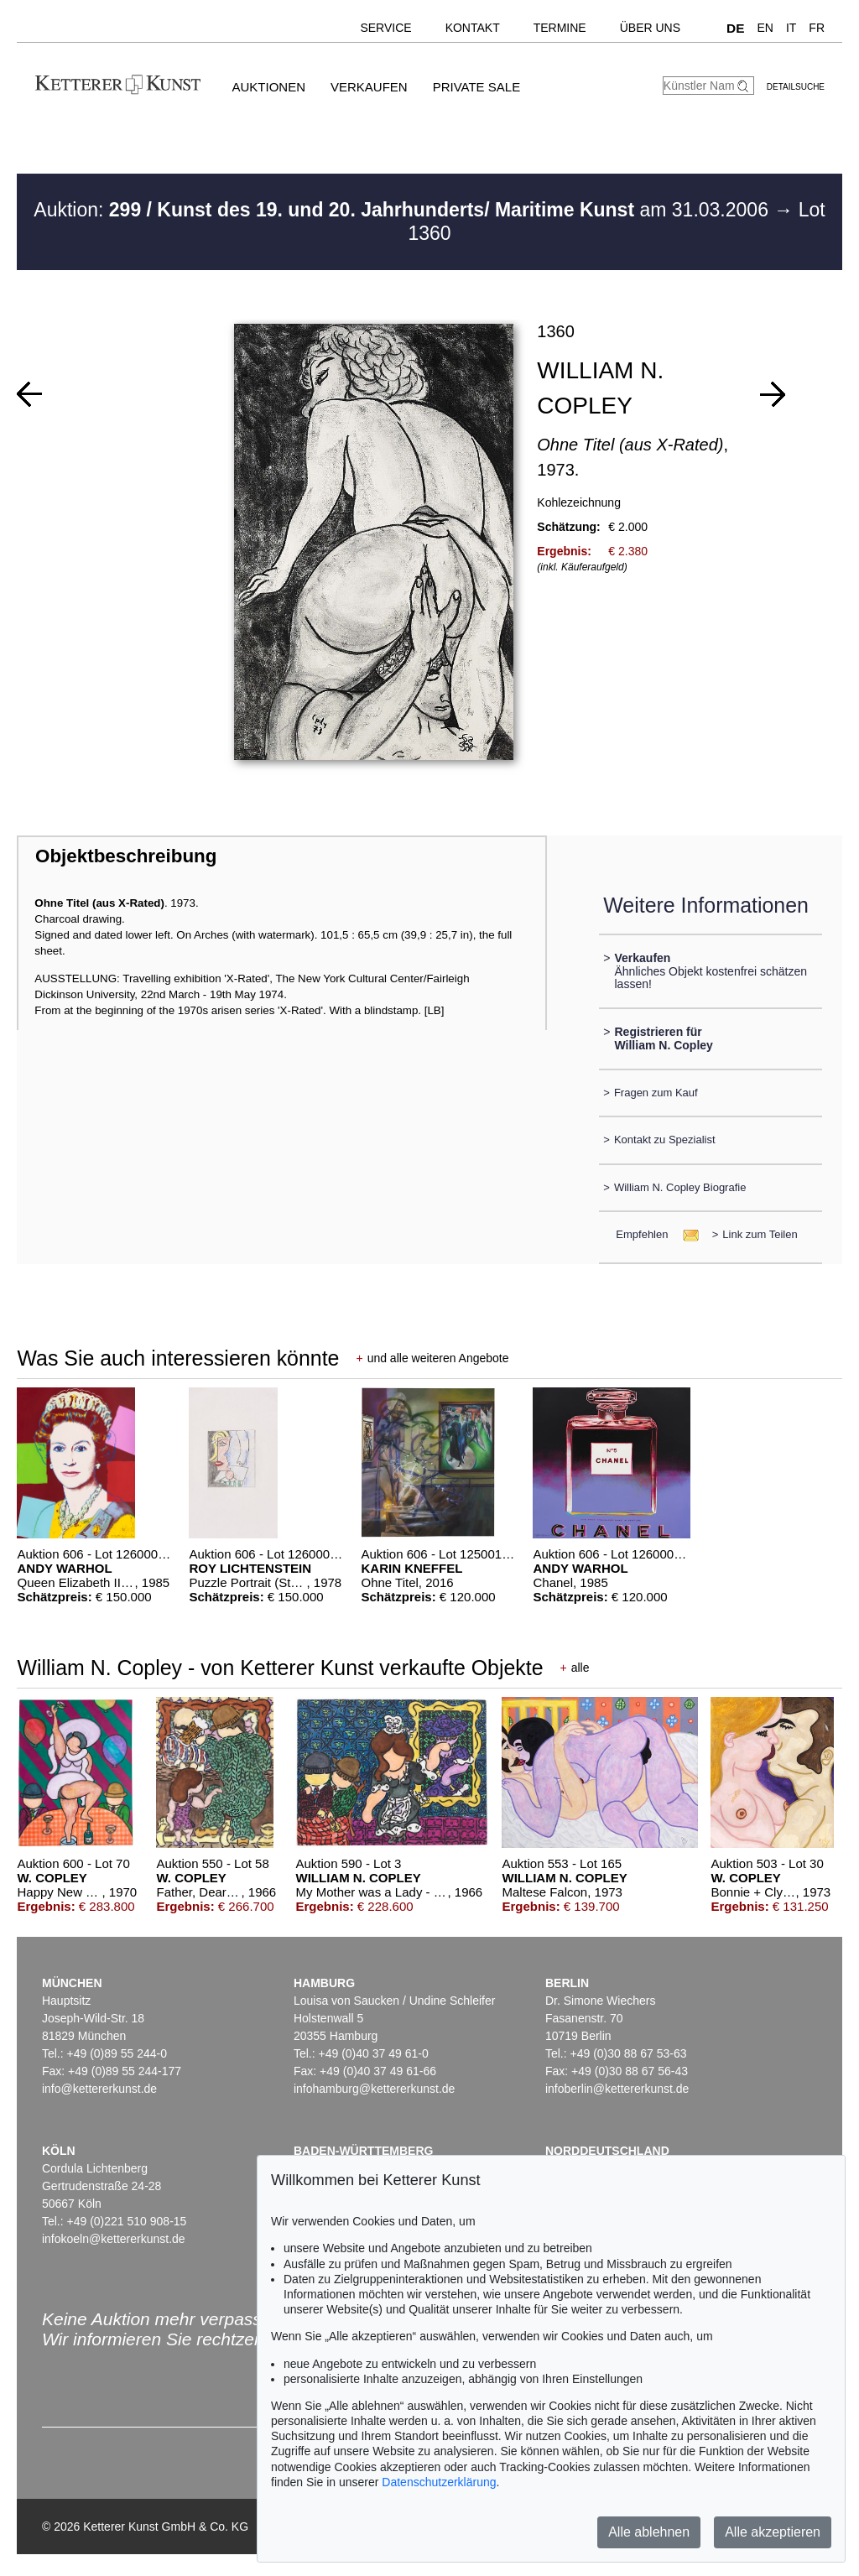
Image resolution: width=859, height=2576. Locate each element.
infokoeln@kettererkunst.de (113, 2239)
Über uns (650, 27)
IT (791, 27)
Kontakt (472, 27)
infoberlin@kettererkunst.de (617, 2088)
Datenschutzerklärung (439, 2482)
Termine (560, 27)
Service (385, 27)
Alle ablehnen (649, 2532)
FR (817, 27)
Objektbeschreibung (125, 856)
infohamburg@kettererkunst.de (374, 2088)
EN (765, 27)
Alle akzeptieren (772, 2532)
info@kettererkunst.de (99, 2088)
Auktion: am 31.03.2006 (403, 210)
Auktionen (268, 87)
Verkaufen (369, 87)
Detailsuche (796, 86)
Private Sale (476, 87)
